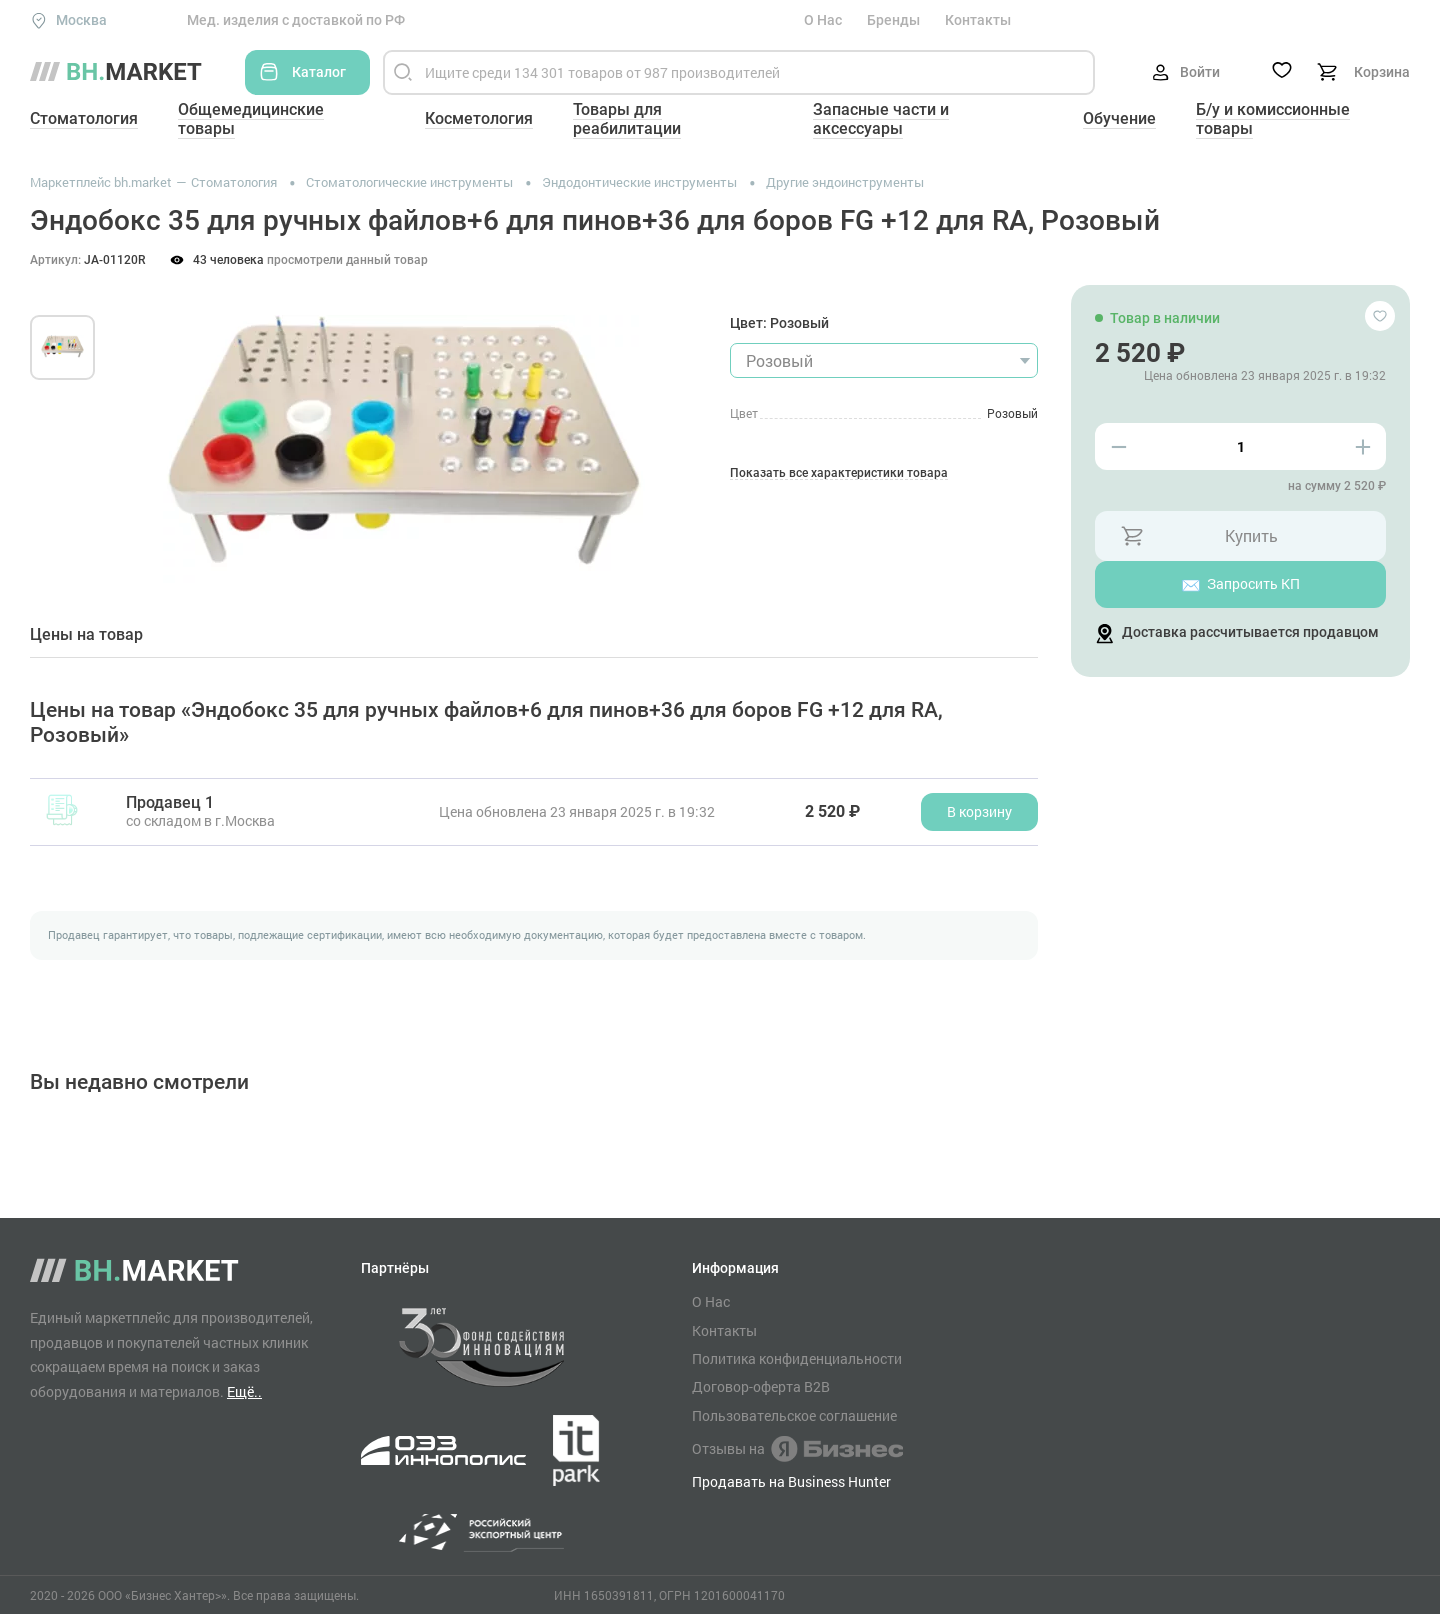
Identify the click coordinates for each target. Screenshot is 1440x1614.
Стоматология (84, 118)
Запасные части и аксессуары (881, 119)
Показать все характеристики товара (839, 473)
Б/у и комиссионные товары (1273, 119)
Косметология (479, 118)
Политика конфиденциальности (797, 1359)
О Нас (823, 20)
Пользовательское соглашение (794, 1416)
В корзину (979, 811)
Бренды (893, 20)
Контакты (978, 20)
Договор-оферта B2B (761, 1387)
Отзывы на (797, 1449)
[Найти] (403, 72)
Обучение (1119, 118)
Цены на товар (86, 635)
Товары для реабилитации (627, 119)
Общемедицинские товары (251, 119)
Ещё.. (244, 1391)
